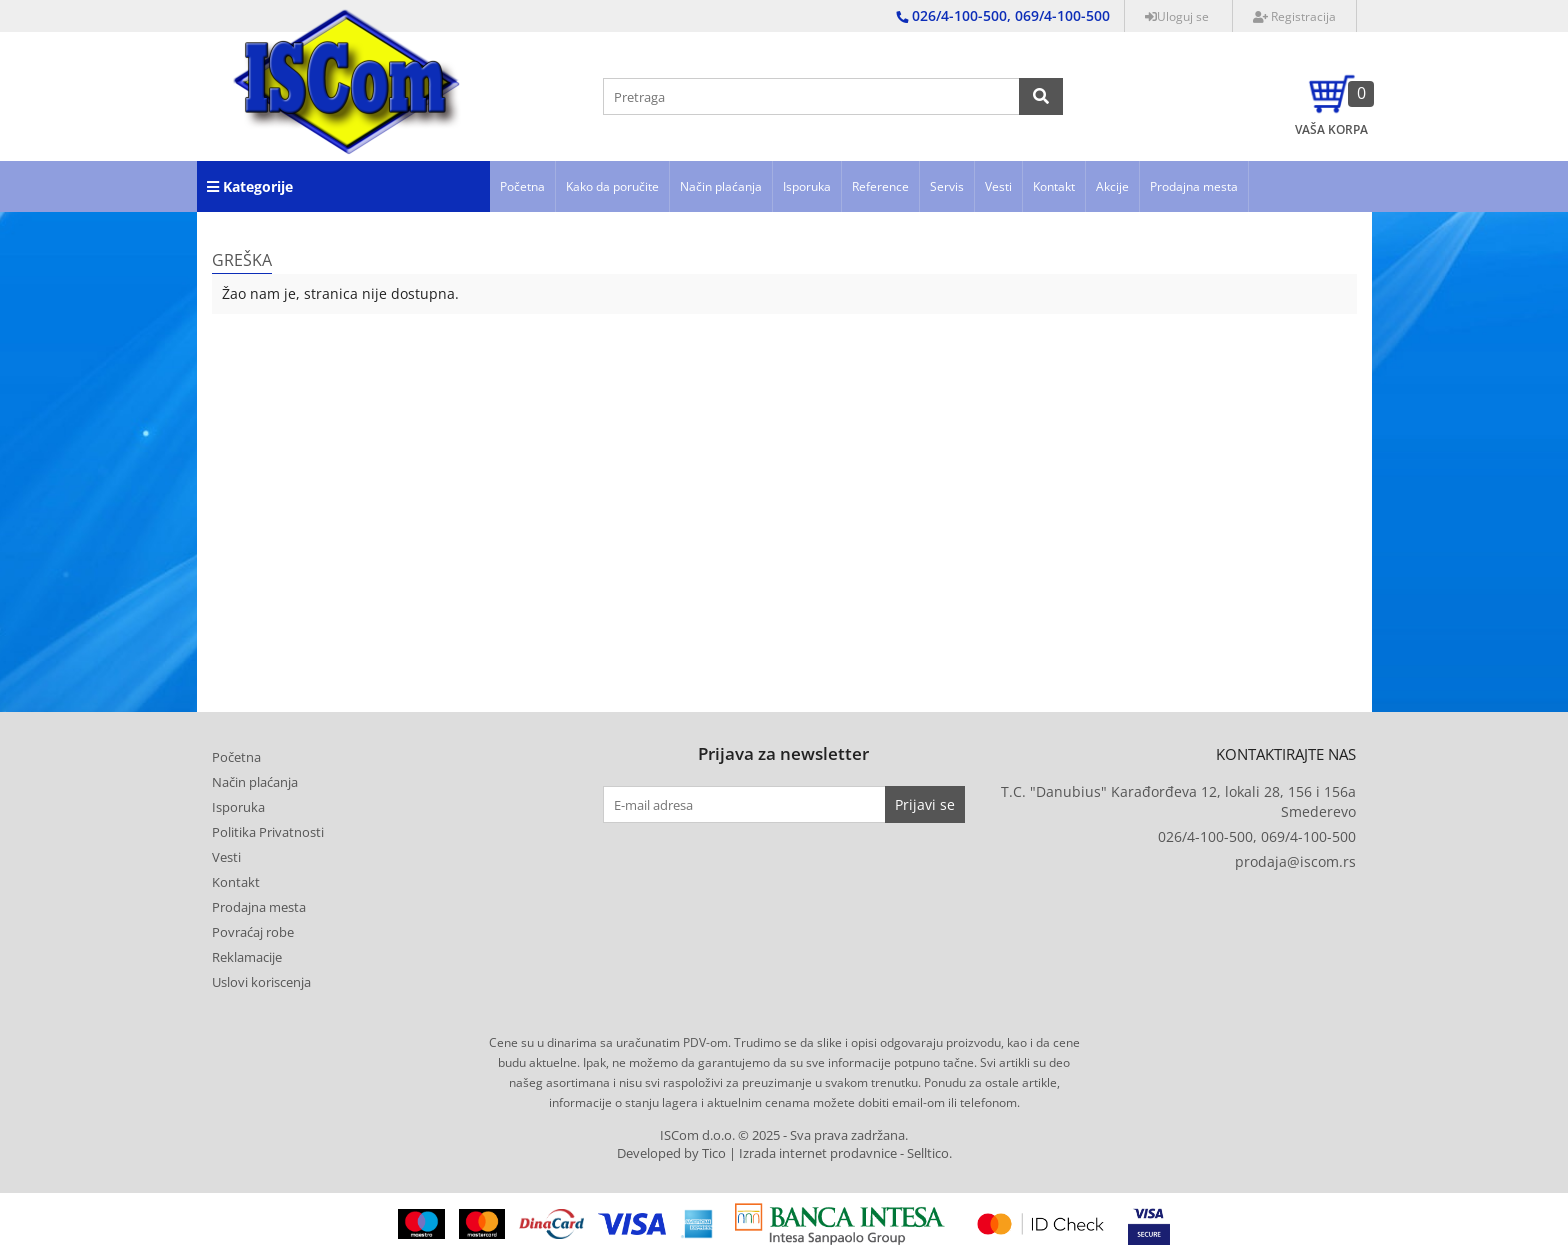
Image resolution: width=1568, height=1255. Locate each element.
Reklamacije (247, 957)
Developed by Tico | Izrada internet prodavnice (757, 1153)
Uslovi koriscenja (261, 982)
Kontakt (1054, 186)
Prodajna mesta (1194, 186)
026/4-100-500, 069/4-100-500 (1257, 836)
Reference (880, 186)
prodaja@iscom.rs (1295, 861)
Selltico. (929, 1153)
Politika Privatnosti (268, 832)
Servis (947, 186)
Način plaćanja (721, 186)
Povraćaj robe (253, 932)
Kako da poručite (612, 186)
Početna (522, 186)
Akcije (1112, 186)
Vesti (998, 186)
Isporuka (807, 186)
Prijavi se (925, 804)
